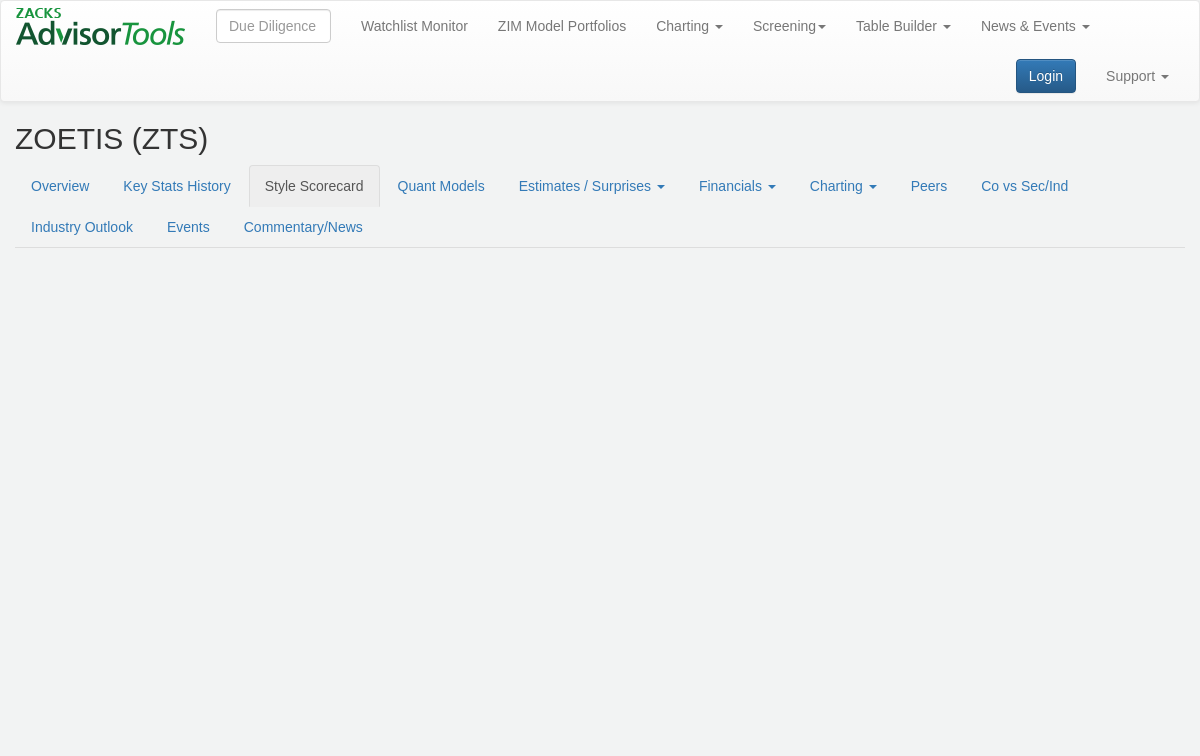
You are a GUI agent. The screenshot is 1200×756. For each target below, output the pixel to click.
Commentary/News (303, 227)
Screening (789, 26)
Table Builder (903, 26)
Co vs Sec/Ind (1024, 186)
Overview (60, 186)
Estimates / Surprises (592, 186)
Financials (737, 186)
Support (1137, 76)
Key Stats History (176, 186)
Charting (689, 26)
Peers (929, 186)
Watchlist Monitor (414, 26)
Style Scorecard (314, 186)
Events (188, 227)
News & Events (1035, 26)
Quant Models (441, 186)
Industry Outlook (82, 227)
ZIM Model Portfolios (562, 26)
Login (1046, 76)
